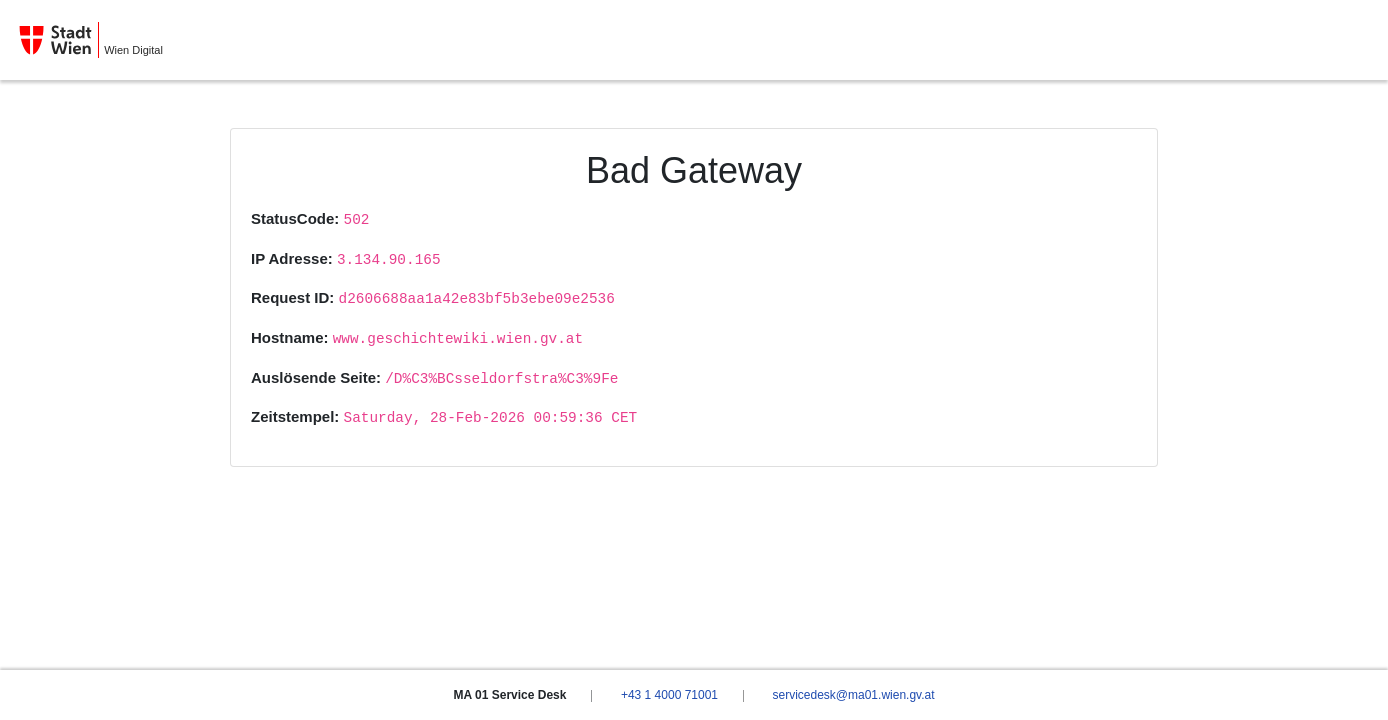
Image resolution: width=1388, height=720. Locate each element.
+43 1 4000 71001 (669, 695)
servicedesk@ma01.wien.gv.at (853, 695)
